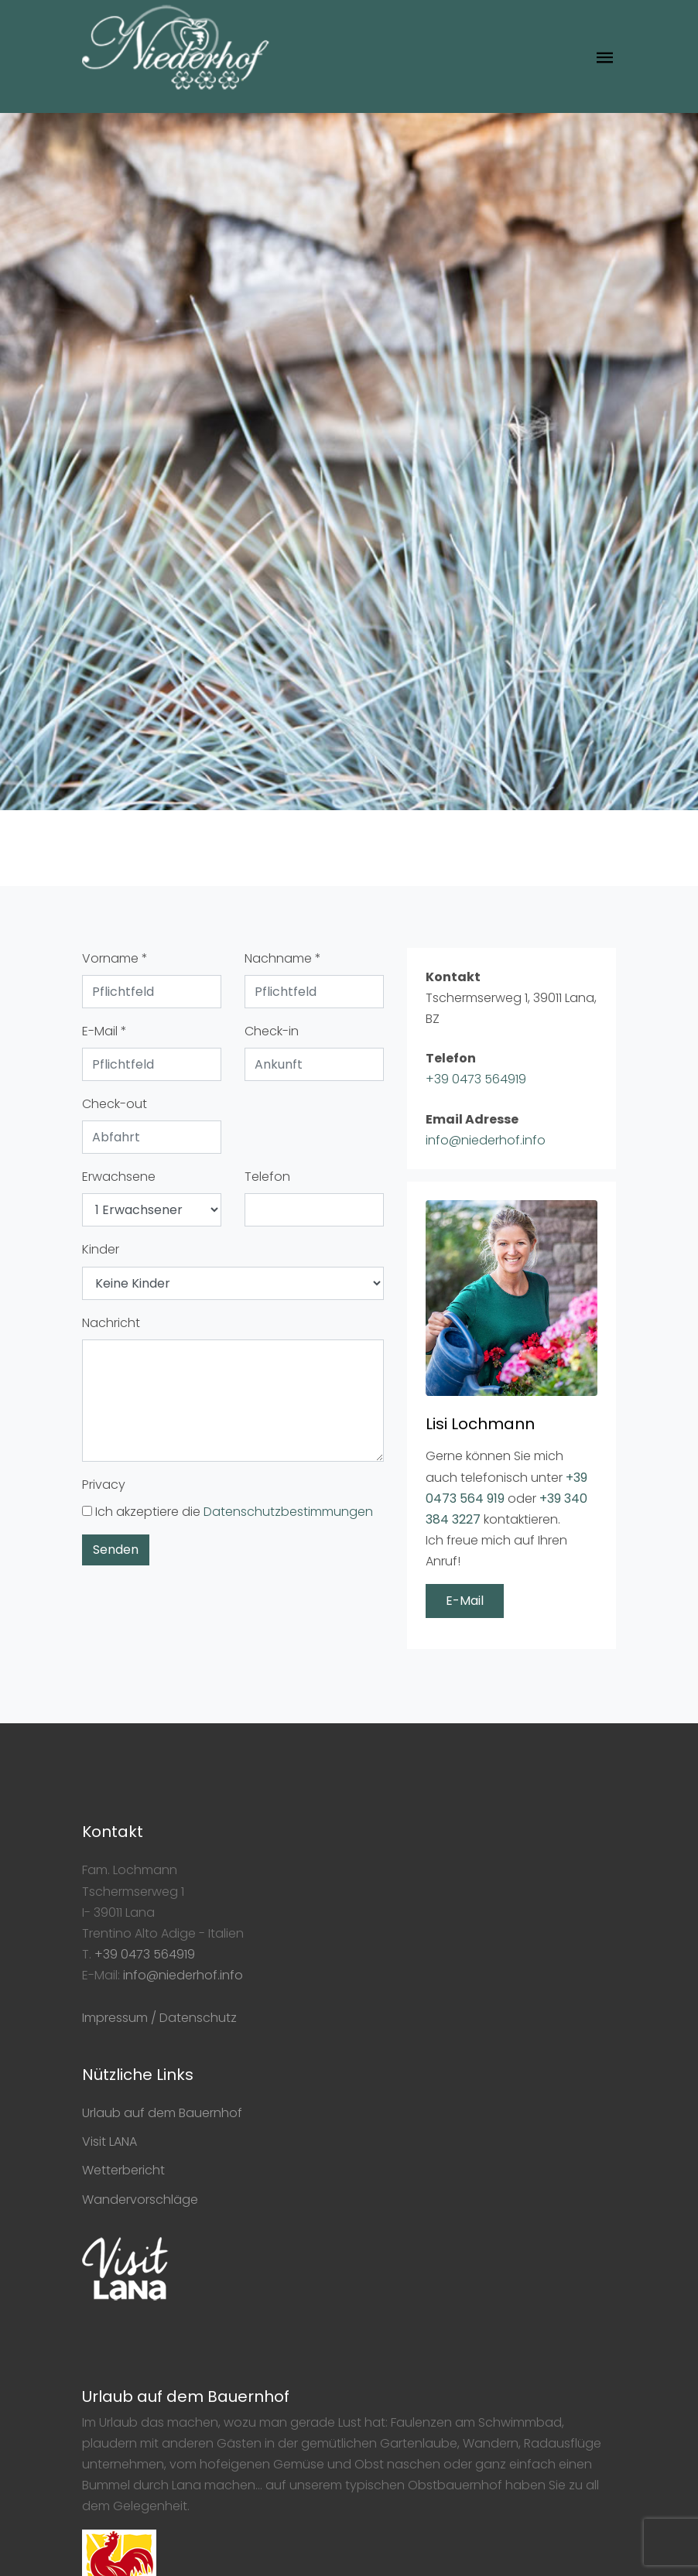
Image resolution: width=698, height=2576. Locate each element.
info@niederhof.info (486, 1140)
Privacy (103, 1484)
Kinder (100, 1249)
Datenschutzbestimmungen (288, 1512)
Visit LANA (109, 2141)
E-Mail (465, 1601)
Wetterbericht (123, 2170)
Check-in (272, 1031)
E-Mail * (104, 1031)
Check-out (114, 1104)
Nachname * (283, 958)
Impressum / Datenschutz (159, 2018)
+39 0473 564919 (476, 1079)
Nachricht (111, 1323)
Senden (116, 1549)
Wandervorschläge (140, 2199)
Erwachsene (119, 1176)
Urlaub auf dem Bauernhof (162, 2113)
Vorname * (115, 958)
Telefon (267, 1176)
